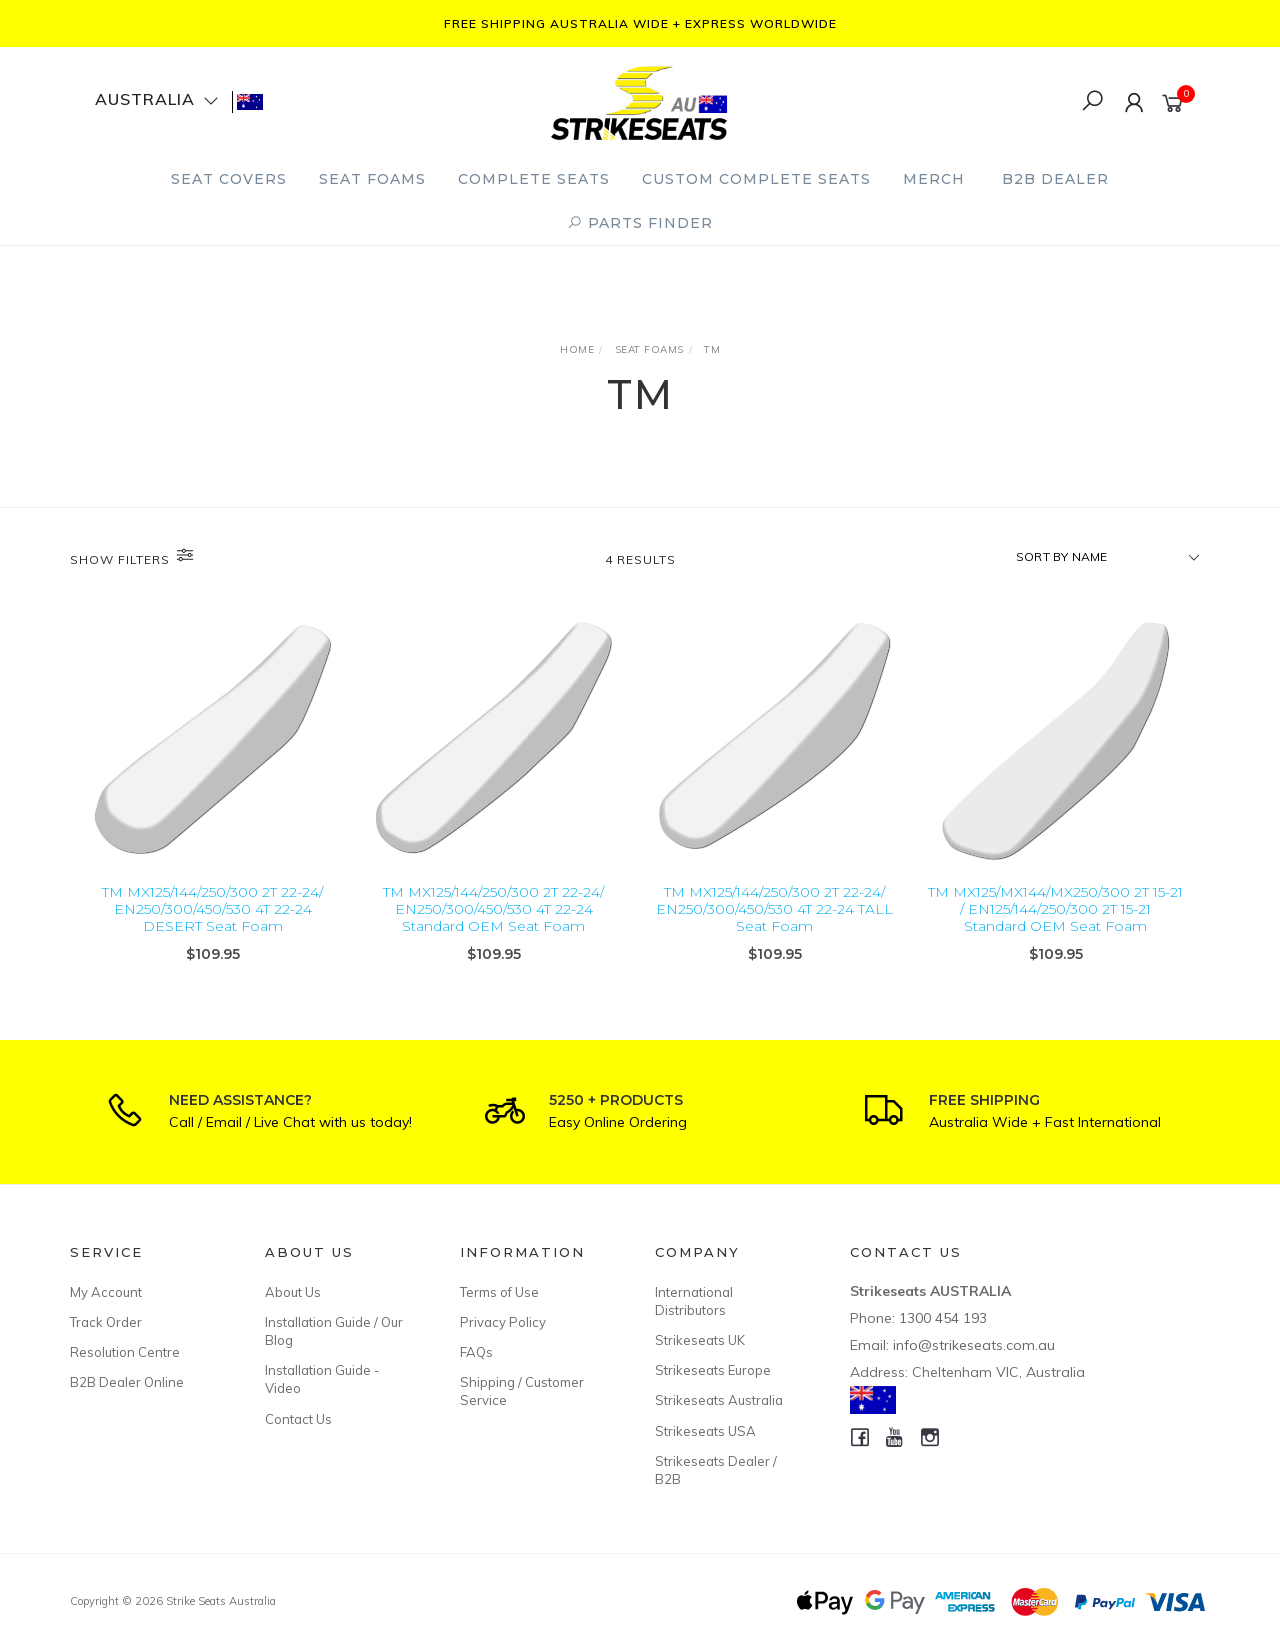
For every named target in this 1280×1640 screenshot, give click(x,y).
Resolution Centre (125, 1352)
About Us (293, 1292)
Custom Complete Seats (756, 179)
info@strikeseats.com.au (974, 1345)
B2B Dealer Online (127, 1382)
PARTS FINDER (640, 223)
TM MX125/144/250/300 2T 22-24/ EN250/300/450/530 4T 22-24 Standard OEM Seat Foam (493, 909)
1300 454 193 (943, 1318)
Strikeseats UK (700, 1340)
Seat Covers (229, 179)
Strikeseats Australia (719, 1400)
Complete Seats (534, 179)
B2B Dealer (1055, 179)
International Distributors (694, 1301)
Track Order (106, 1322)
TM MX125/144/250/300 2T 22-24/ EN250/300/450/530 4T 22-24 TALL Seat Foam (774, 909)
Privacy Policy (503, 1322)
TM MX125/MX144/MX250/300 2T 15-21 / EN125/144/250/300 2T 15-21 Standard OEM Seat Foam (1055, 909)
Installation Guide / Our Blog (334, 1331)
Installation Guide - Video (322, 1379)
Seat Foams (372, 179)
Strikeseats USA (705, 1431)
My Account (106, 1292)
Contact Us (298, 1419)
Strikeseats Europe (713, 1370)
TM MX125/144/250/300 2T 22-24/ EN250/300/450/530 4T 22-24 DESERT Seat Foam (212, 909)
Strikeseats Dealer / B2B (716, 1470)
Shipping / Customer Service (522, 1391)
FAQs (476, 1352)
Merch (934, 179)
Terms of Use (499, 1292)
